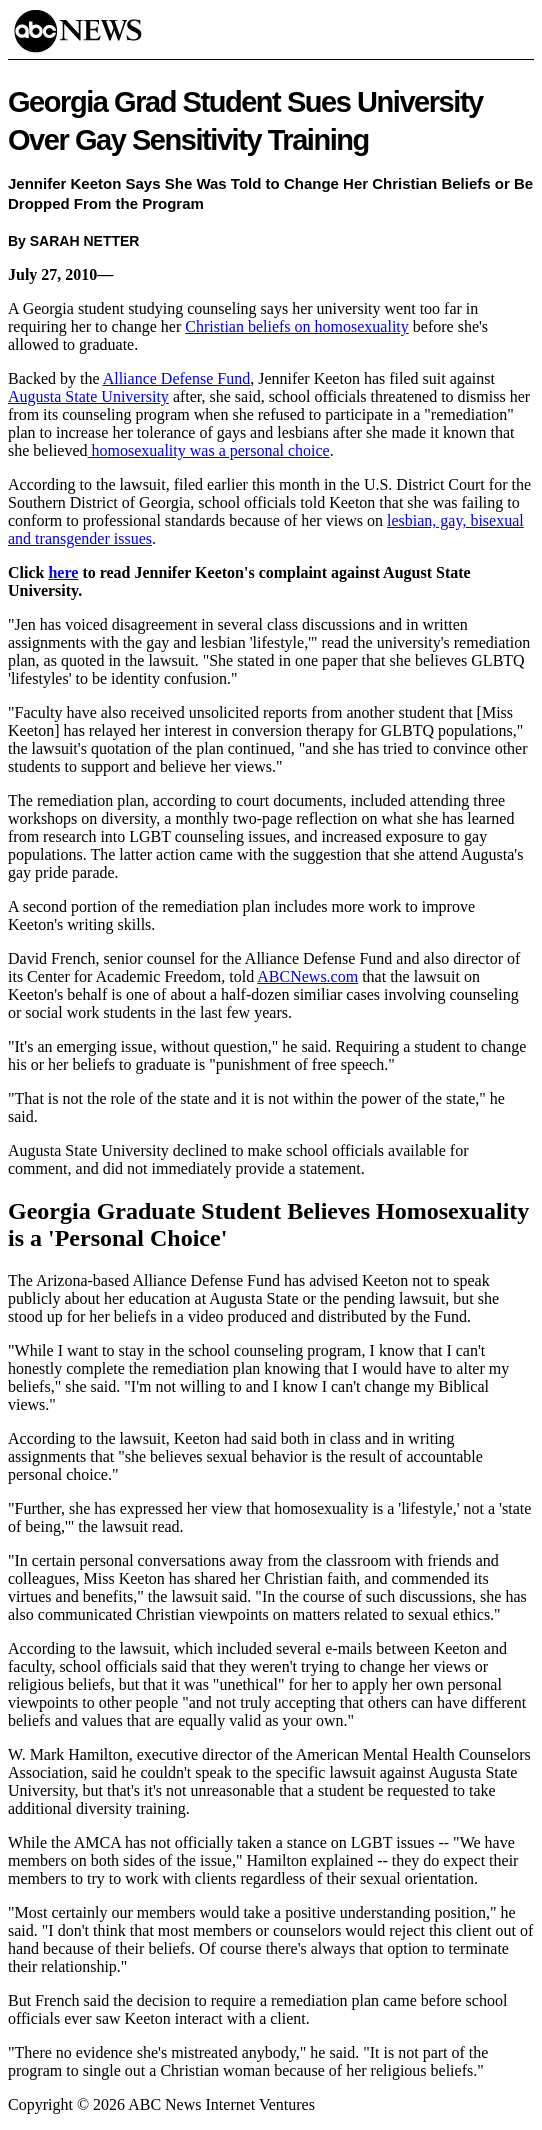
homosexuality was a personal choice (209, 450)
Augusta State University (88, 396)
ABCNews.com (307, 976)
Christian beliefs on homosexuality (297, 326)
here (63, 572)
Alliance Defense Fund (177, 378)
